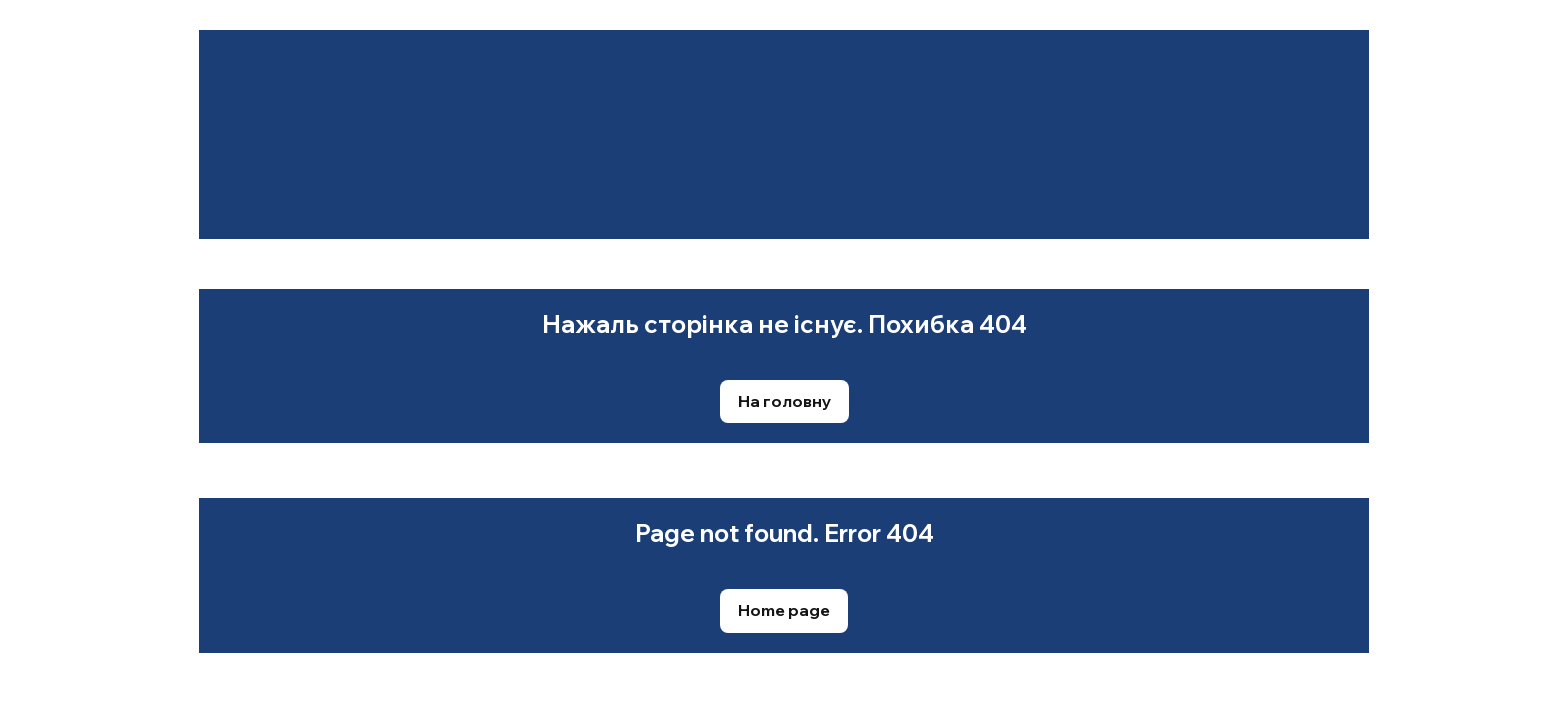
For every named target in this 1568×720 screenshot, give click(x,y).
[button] (784, 401)
